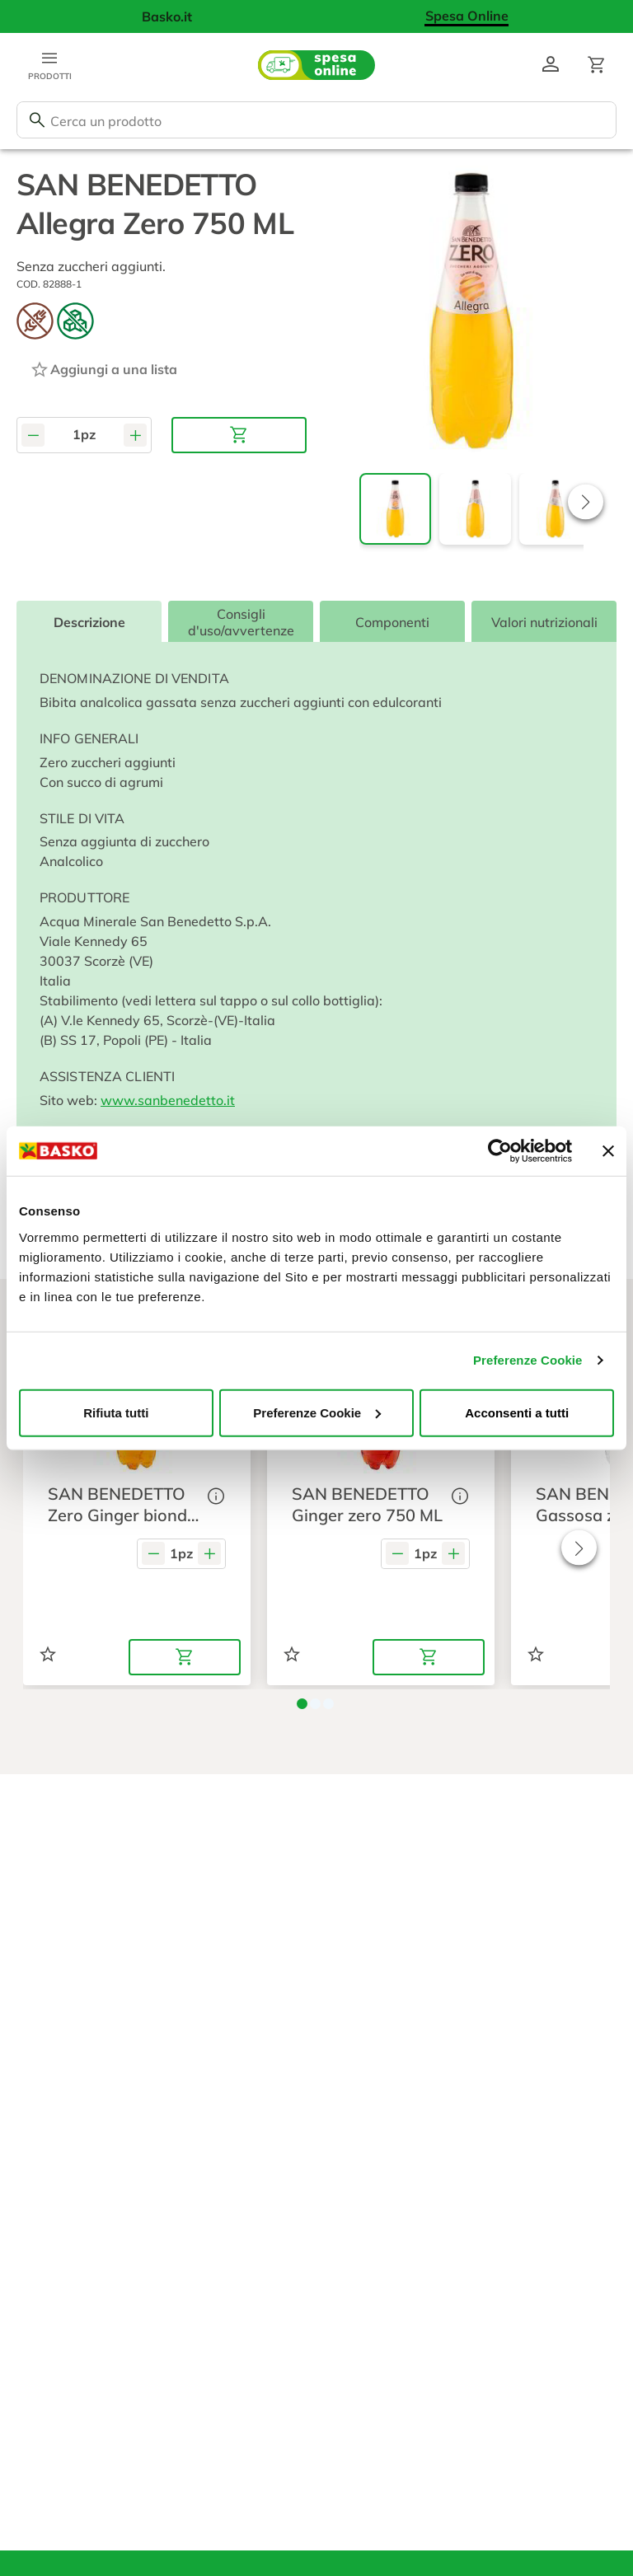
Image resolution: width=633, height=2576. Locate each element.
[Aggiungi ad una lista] (103, 369)
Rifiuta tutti (115, 1412)
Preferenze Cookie (528, 1360)
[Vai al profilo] (550, 65)
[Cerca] (37, 120)
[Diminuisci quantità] (33, 434)
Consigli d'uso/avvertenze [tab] (241, 622)
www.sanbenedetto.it (168, 1100)
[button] (585, 501)
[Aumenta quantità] (135, 434)
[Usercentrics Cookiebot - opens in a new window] (500, 1151)
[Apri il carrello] (597, 65)
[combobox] (316, 120)
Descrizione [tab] (89, 622)
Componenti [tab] (392, 622)
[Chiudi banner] (608, 1151)
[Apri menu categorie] (49, 65)
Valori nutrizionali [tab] (544, 622)
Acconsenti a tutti (517, 1412)
